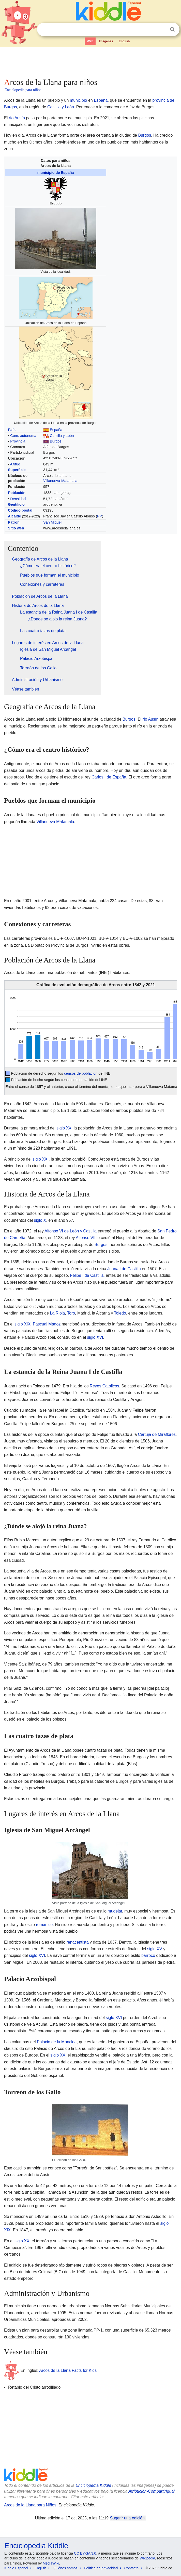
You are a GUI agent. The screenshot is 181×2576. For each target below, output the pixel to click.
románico (44, 1924)
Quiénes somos (65, 2568)
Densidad (18, 499)
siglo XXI (41, 1159)
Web (90, 41)
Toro (71, 1313)
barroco (148, 1955)
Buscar (172, 29)
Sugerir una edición (127, 2518)
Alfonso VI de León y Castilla (70, 1231)
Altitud (15, 464)
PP (99, 516)
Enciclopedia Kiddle (93, 2485)
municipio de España (55, 173)
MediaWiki (51, 2563)
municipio (78, 100)
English (124, 41)
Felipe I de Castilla (87, 1275)
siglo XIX (22, 1324)
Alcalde (14, 516)
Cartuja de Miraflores (157, 1434)
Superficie (17, 470)
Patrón (14, 522)
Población (16, 493)
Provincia (17, 441)
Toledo (120, 1313)
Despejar (162, 29)
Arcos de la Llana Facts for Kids (68, 2370)
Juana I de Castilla (124, 1269)
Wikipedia (147, 2558)
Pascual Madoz (47, 1324)
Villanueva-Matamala (60, 481)
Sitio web (16, 528)
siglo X (40, 1220)
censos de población (80, 1073)
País (12, 430)
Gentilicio (16, 504)
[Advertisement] (90, 61)
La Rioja (57, 1313)
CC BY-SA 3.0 (85, 2553)
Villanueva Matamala (55, 821)
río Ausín (17, 118)
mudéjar (115, 1911)
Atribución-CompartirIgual (151, 2491)
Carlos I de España (109, 777)
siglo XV (154, 1949)
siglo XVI (95, 1337)
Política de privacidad (101, 2568)
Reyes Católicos (104, 1386)
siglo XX (63, 1128)
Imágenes (106, 41)
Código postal (20, 510)
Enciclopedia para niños (23, 90)
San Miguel (52, 522)
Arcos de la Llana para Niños (30, 2505)
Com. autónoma (23, 436)
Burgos (144, 135)
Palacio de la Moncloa (57, 2042)
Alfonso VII (85, 1237)
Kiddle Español (16, 2568)
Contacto (131, 2568)
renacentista (77, 1942)
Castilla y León (60, 107)
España (101, 100)
